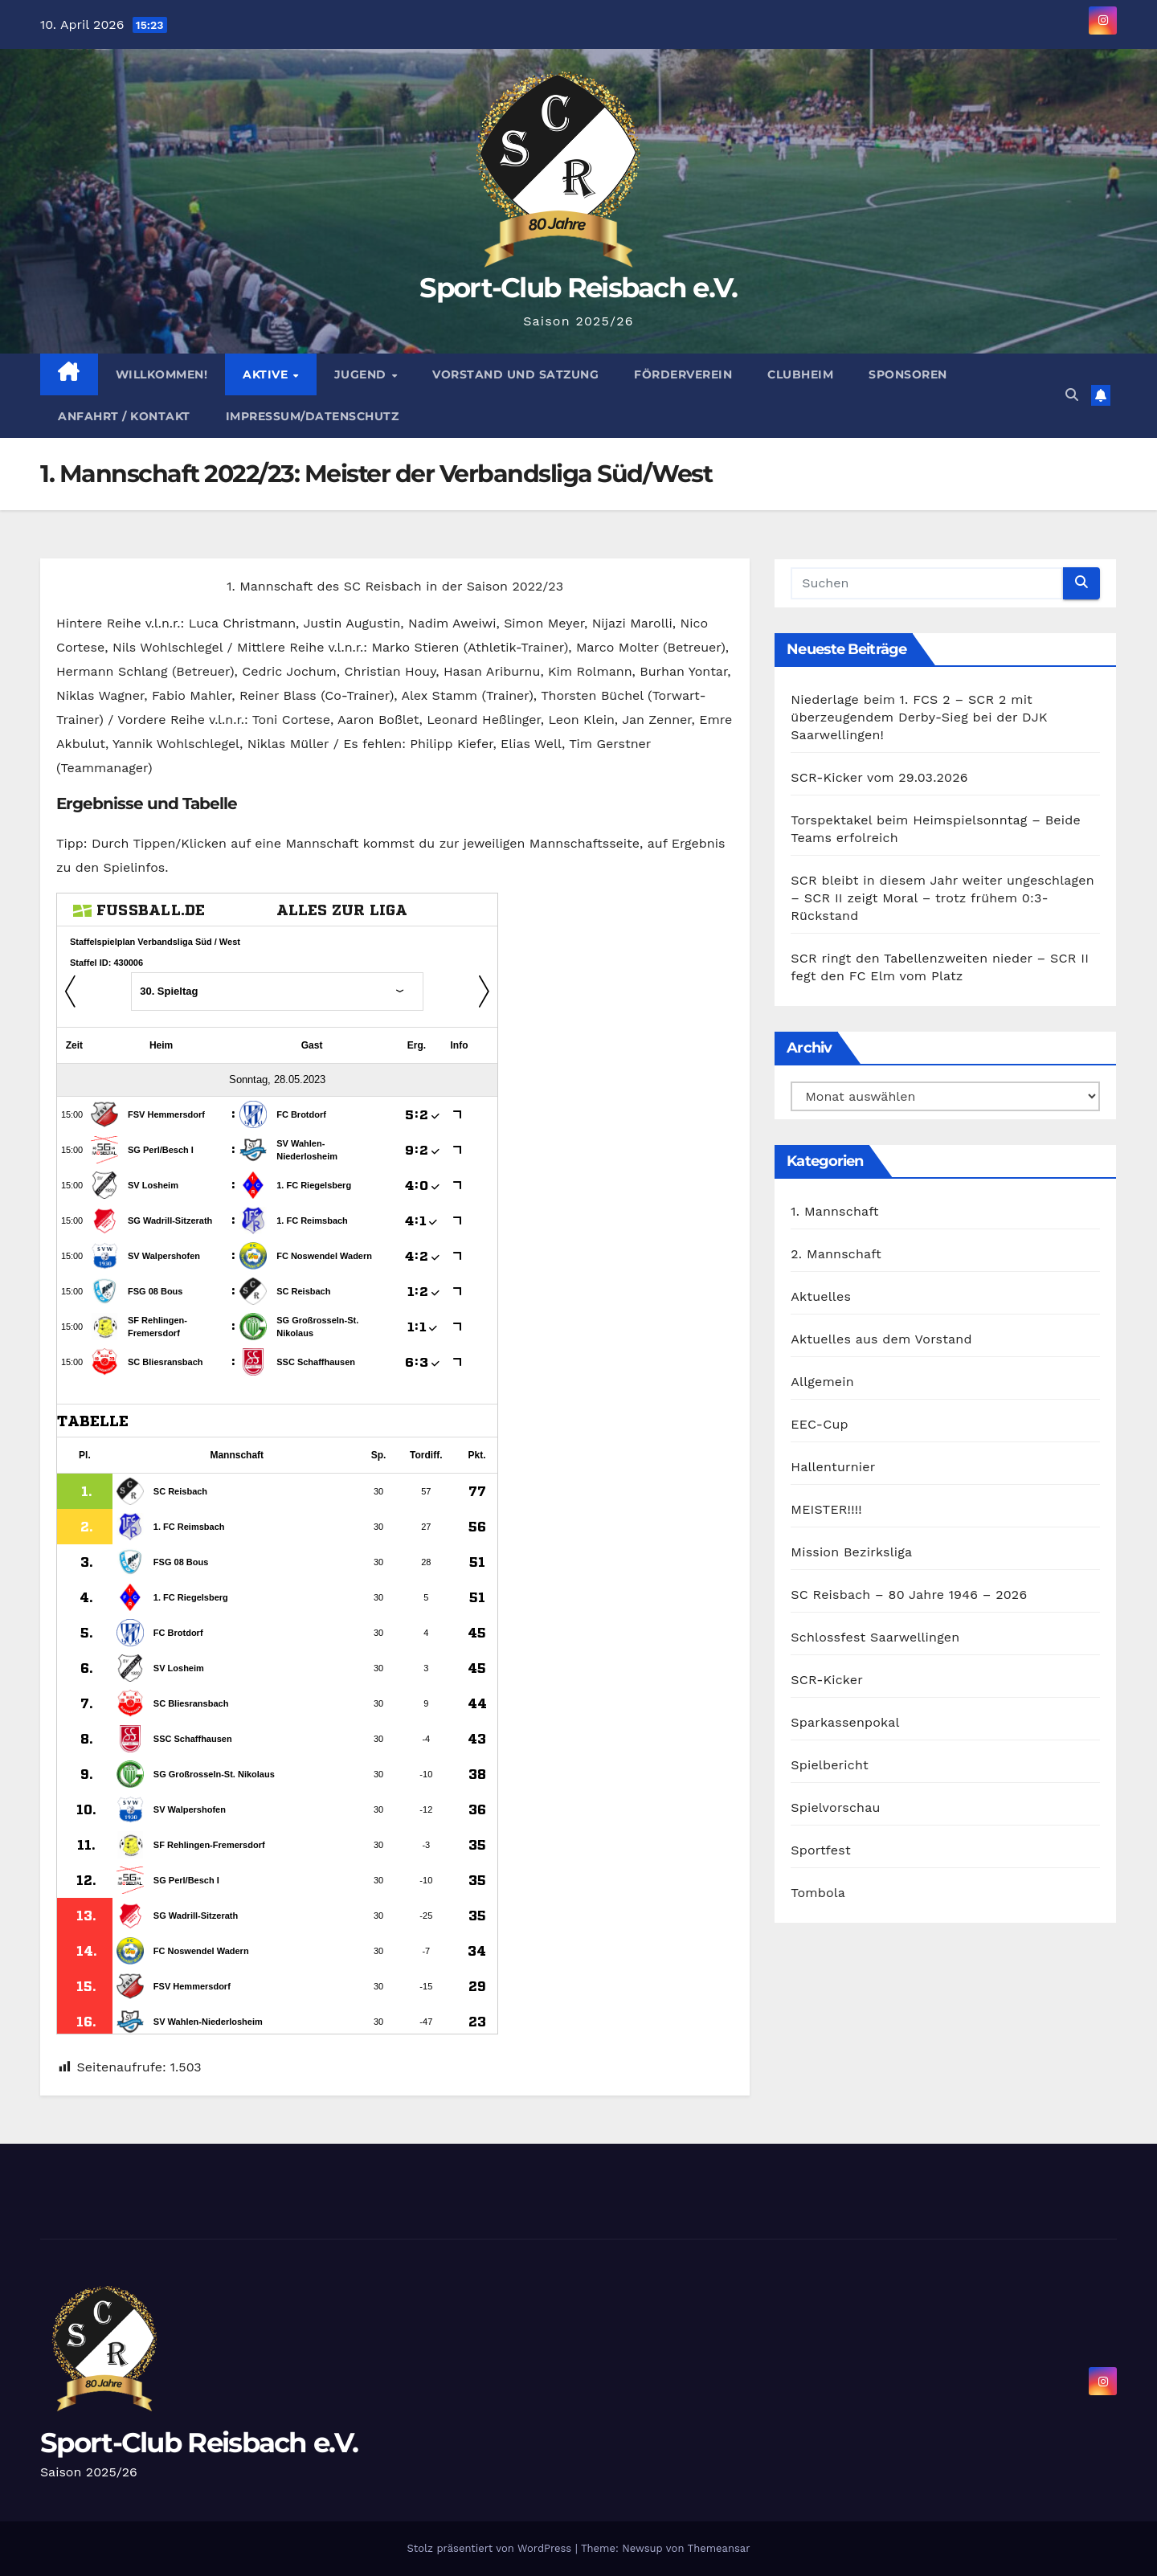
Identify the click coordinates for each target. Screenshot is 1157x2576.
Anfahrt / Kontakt (124, 416)
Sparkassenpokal (845, 1722)
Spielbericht (830, 1765)
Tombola (818, 1892)
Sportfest (820, 1850)
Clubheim (800, 374)
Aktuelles (821, 1296)
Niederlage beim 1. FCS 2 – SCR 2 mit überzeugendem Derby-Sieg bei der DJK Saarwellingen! (919, 717)
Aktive (267, 374)
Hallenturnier (833, 1466)
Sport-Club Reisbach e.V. (578, 288)
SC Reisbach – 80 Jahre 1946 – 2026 (909, 1594)
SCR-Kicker (827, 1679)
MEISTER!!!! (826, 1509)
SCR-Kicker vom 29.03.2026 (879, 777)
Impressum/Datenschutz (312, 416)
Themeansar (719, 2548)
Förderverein (683, 374)
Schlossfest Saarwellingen (875, 1637)
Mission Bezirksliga (851, 1552)
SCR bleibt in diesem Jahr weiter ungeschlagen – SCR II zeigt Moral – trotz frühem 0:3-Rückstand (942, 898)
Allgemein (822, 1381)
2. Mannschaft (836, 1253)
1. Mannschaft (834, 1211)
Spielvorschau (835, 1807)
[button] (1071, 395)
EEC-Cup (819, 1424)
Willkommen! (162, 374)
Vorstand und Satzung (515, 374)
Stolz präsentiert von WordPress (490, 2548)
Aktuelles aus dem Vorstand (881, 1339)
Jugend (362, 374)
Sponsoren (908, 374)
